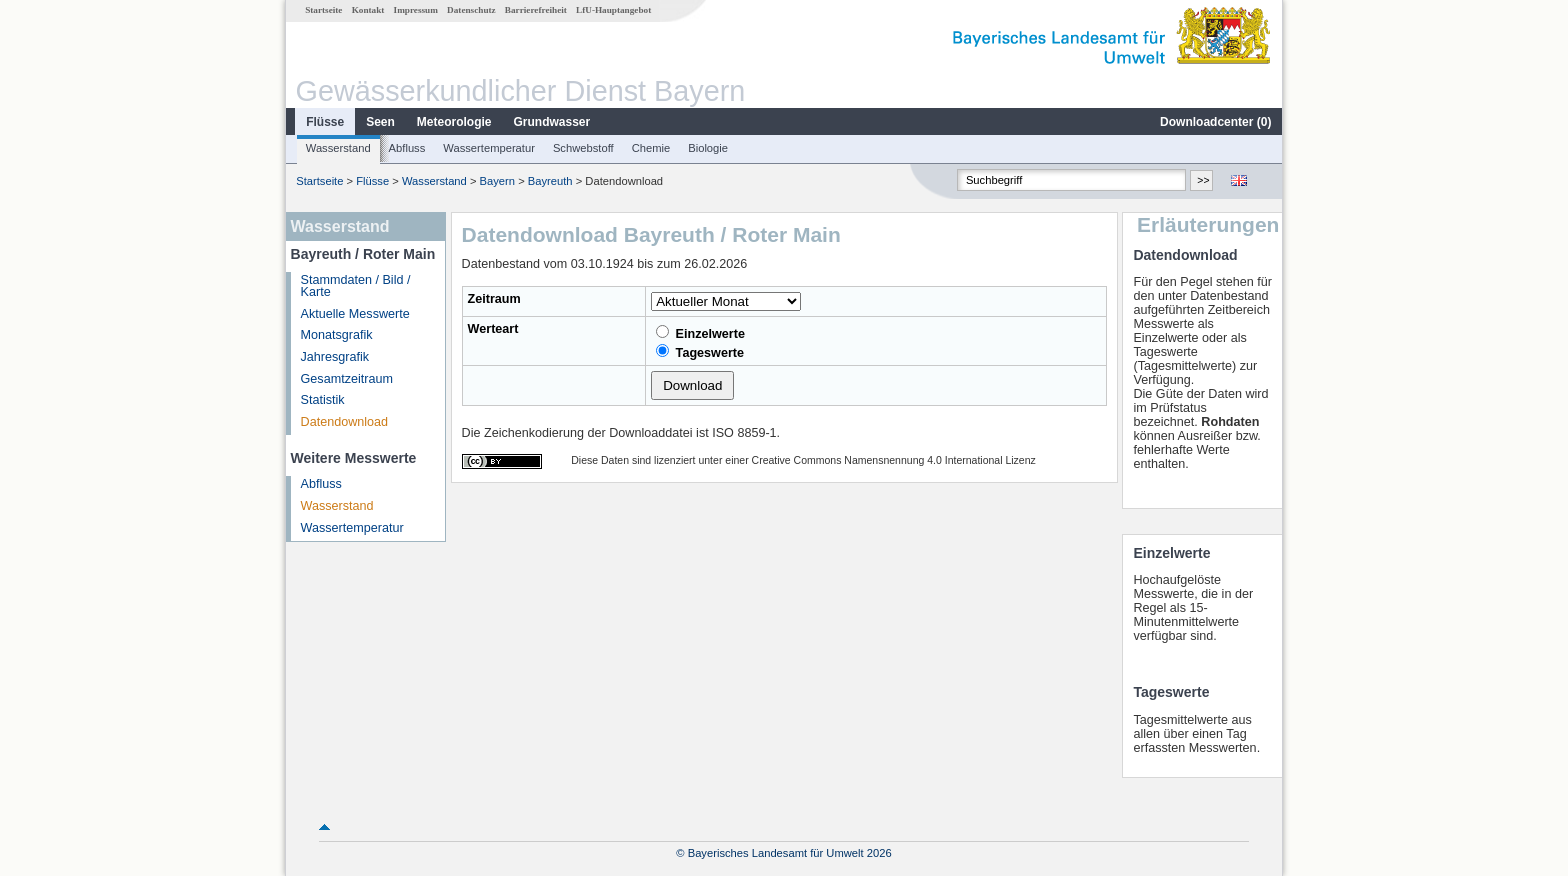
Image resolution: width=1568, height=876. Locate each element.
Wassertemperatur (489, 148)
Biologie (708, 148)
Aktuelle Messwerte (355, 314)
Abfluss (407, 148)
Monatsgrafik (337, 335)
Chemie (651, 148)
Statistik (323, 400)
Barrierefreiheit (536, 10)
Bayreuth (550, 181)
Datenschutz (471, 10)
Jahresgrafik (335, 357)
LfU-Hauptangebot (613, 10)
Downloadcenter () (1215, 122)
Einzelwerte (700, 333)
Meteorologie (454, 122)
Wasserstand (338, 148)
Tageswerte (700, 352)
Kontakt (368, 10)
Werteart (493, 329)
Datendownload (345, 422)
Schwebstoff (583, 148)
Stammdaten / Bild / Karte (356, 286)
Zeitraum (494, 299)
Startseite (323, 10)
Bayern (497, 181)
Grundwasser (552, 122)
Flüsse (325, 122)
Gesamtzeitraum (347, 379)
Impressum (416, 10)
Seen (380, 122)
